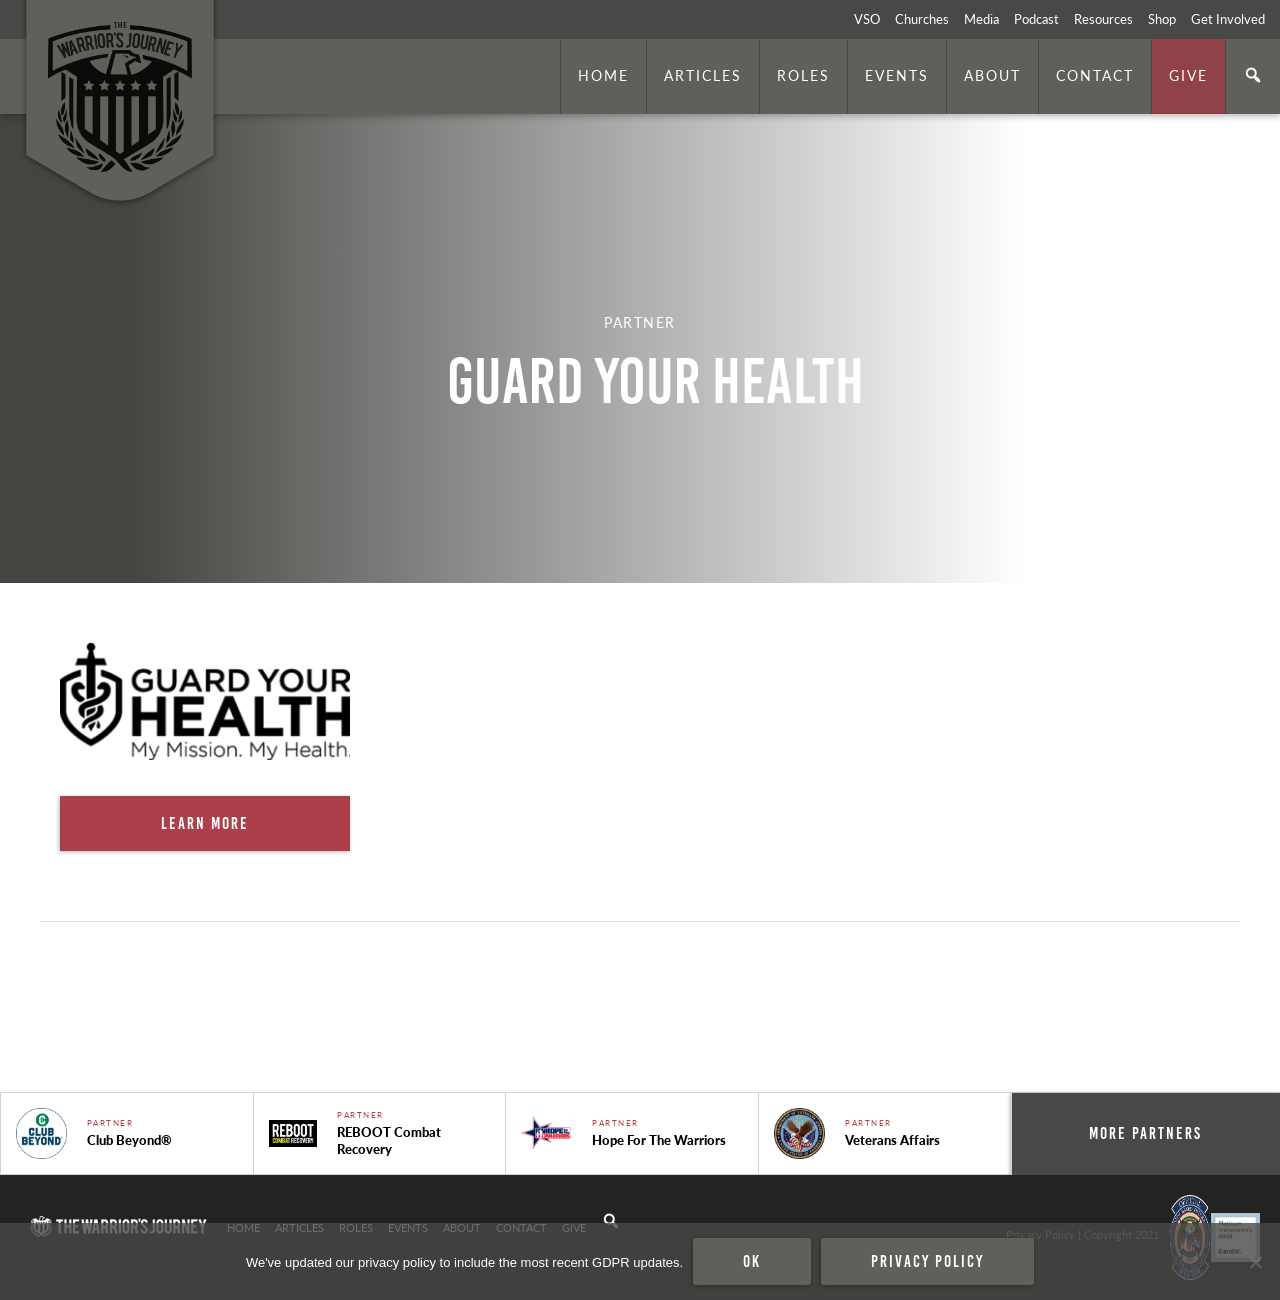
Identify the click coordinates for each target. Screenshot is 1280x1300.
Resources (1103, 19)
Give (1188, 75)
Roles (803, 75)
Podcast (1036, 19)
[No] (1255, 1262)
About (992, 75)
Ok (752, 1261)
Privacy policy (927, 1261)
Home (603, 75)
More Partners (1145, 1133)
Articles (703, 75)
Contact (1095, 75)
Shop (1162, 19)
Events (897, 75)
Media (981, 19)
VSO (867, 19)
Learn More (205, 823)
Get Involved (1228, 19)
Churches (922, 19)
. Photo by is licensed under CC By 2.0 (1167, 556)
